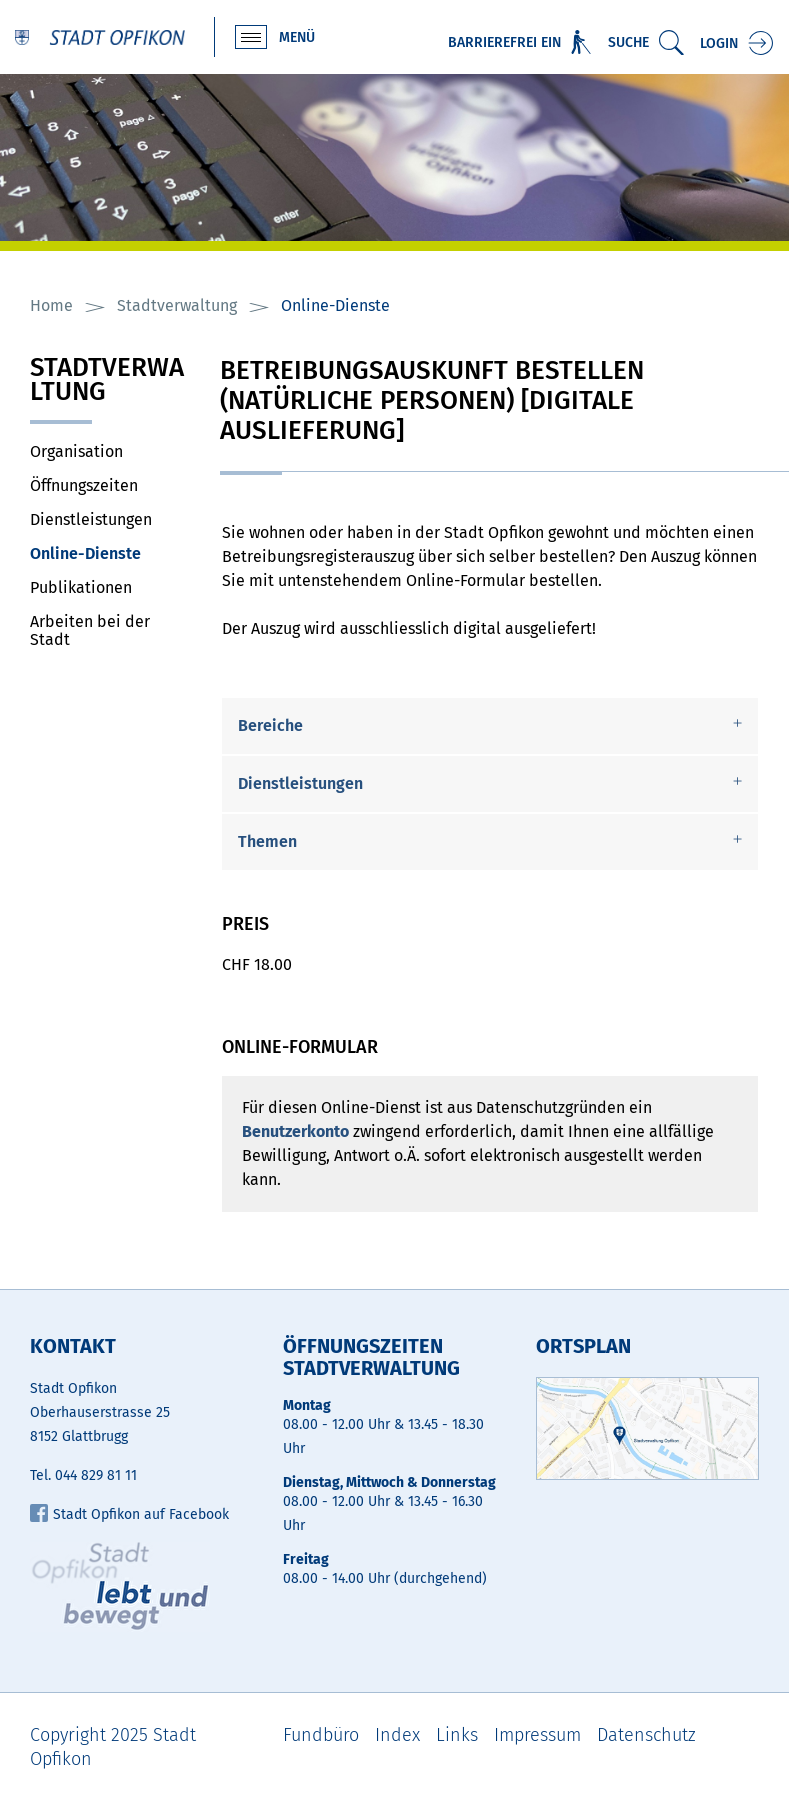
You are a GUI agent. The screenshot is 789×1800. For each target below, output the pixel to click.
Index (397, 1735)
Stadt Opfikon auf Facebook (129, 1514)
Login (719, 43)
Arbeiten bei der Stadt (90, 630)
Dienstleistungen (91, 519)
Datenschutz (646, 1735)
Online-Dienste (110, 553)
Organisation (76, 451)
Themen (267, 841)
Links (457, 1735)
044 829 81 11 (96, 1475)
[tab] (490, 726)
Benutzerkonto (295, 1131)
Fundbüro (321, 1735)
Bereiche (270, 725)
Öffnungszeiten (84, 485)
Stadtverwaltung (107, 381)
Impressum (537, 1735)
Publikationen (81, 587)
